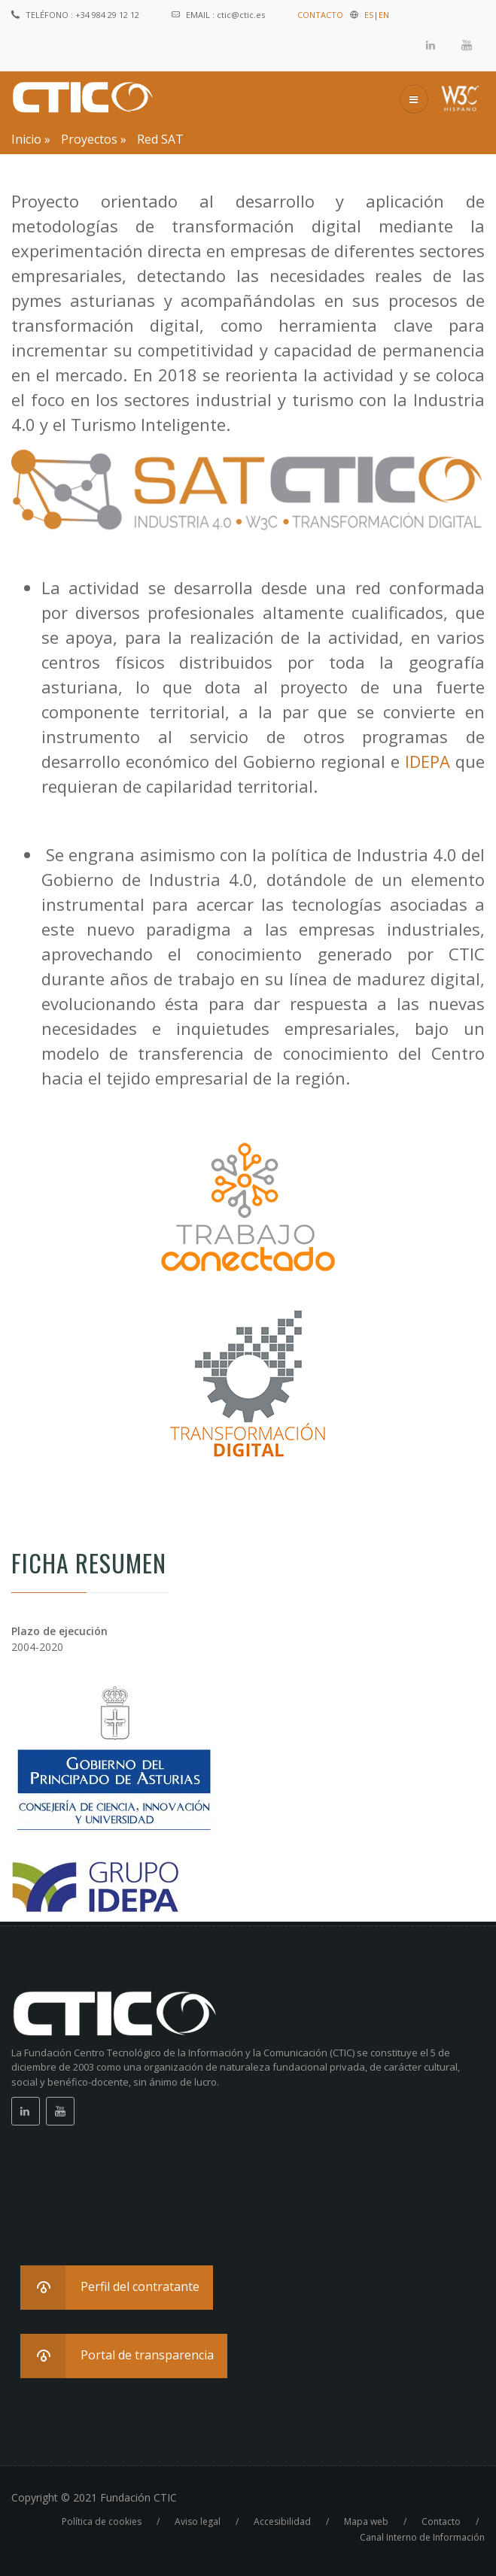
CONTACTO (320, 14)
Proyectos (89, 139)
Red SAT (160, 139)
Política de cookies (101, 2521)
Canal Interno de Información (422, 2537)
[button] (116, 2287)
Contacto (441, 2521)
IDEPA (427, 761)
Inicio (26, 139)
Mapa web (366, 2521)
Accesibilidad (282, 2521)
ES (368, 14)
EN (384, 14)
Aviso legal (198, 2521)
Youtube (466, 45)
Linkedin (431, 45)
